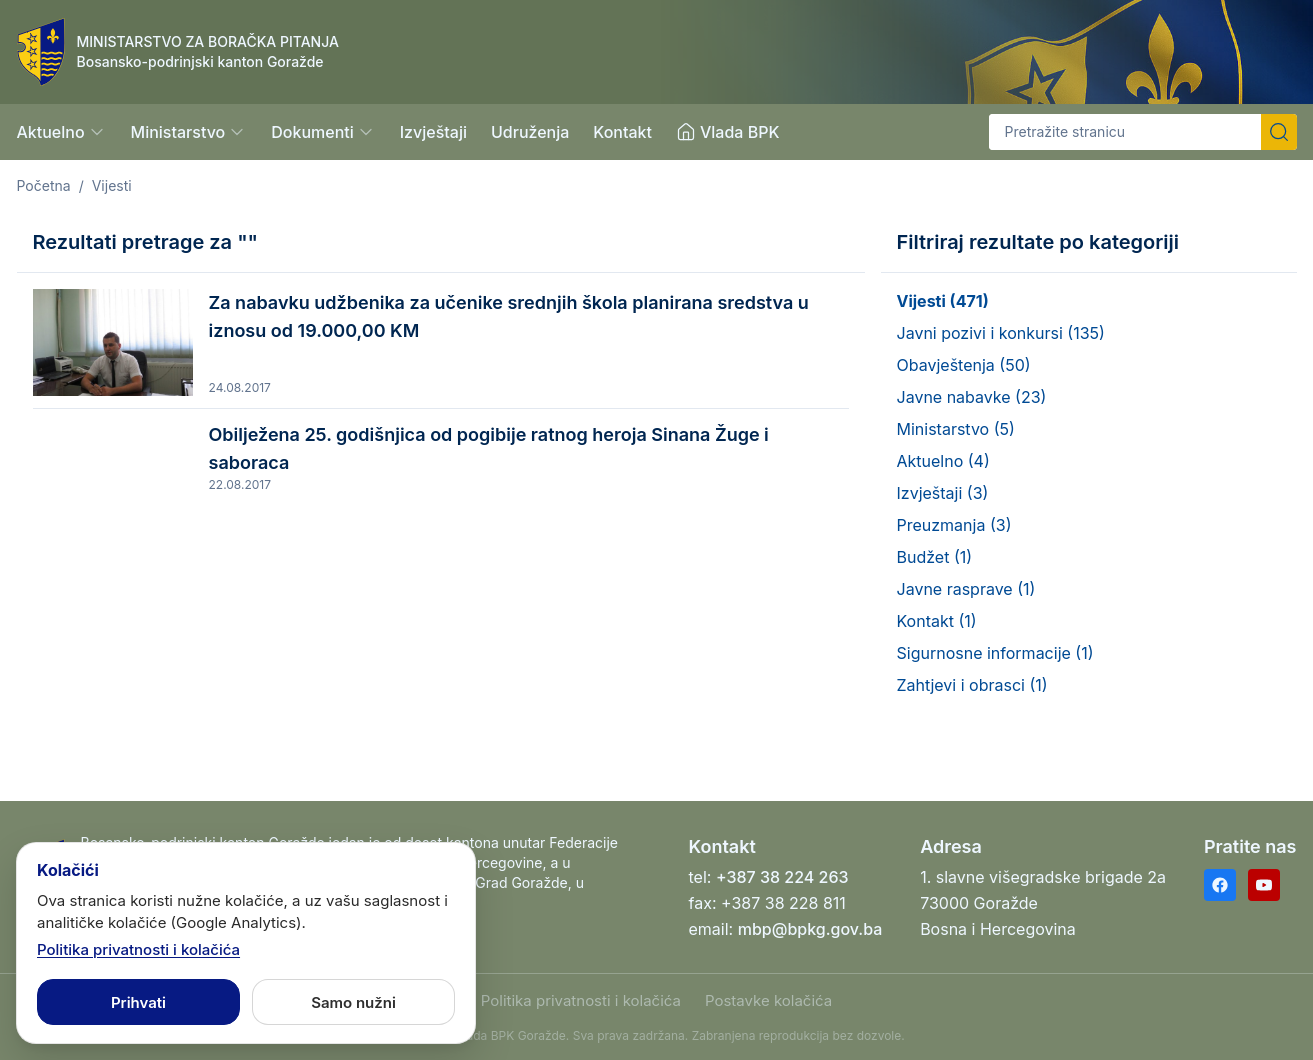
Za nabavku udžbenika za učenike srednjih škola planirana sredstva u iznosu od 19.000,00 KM (509, 316)
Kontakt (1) (937, 621)
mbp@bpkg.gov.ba (810, 929)
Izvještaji (433, 132)
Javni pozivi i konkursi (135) (1001, 333)
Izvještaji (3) (943, 493)
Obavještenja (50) (964, 365)
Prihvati (138, 1002)
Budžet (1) (935, 557)
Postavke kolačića (768, 1000)
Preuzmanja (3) (954, 525)
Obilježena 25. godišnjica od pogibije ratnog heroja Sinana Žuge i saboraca (489, 448)
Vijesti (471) (943, 301)
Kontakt (622, 132)
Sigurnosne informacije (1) (995, 653)
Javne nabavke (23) (972, 397)
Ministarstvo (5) (956, 429)
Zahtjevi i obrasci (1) (972, 685)
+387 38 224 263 (782, 877)
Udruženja (530, 132)
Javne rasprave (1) (966, 589)
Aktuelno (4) (943, 461)
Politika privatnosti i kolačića (581, 1000)
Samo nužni (353, 1002)
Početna (44, 185)
